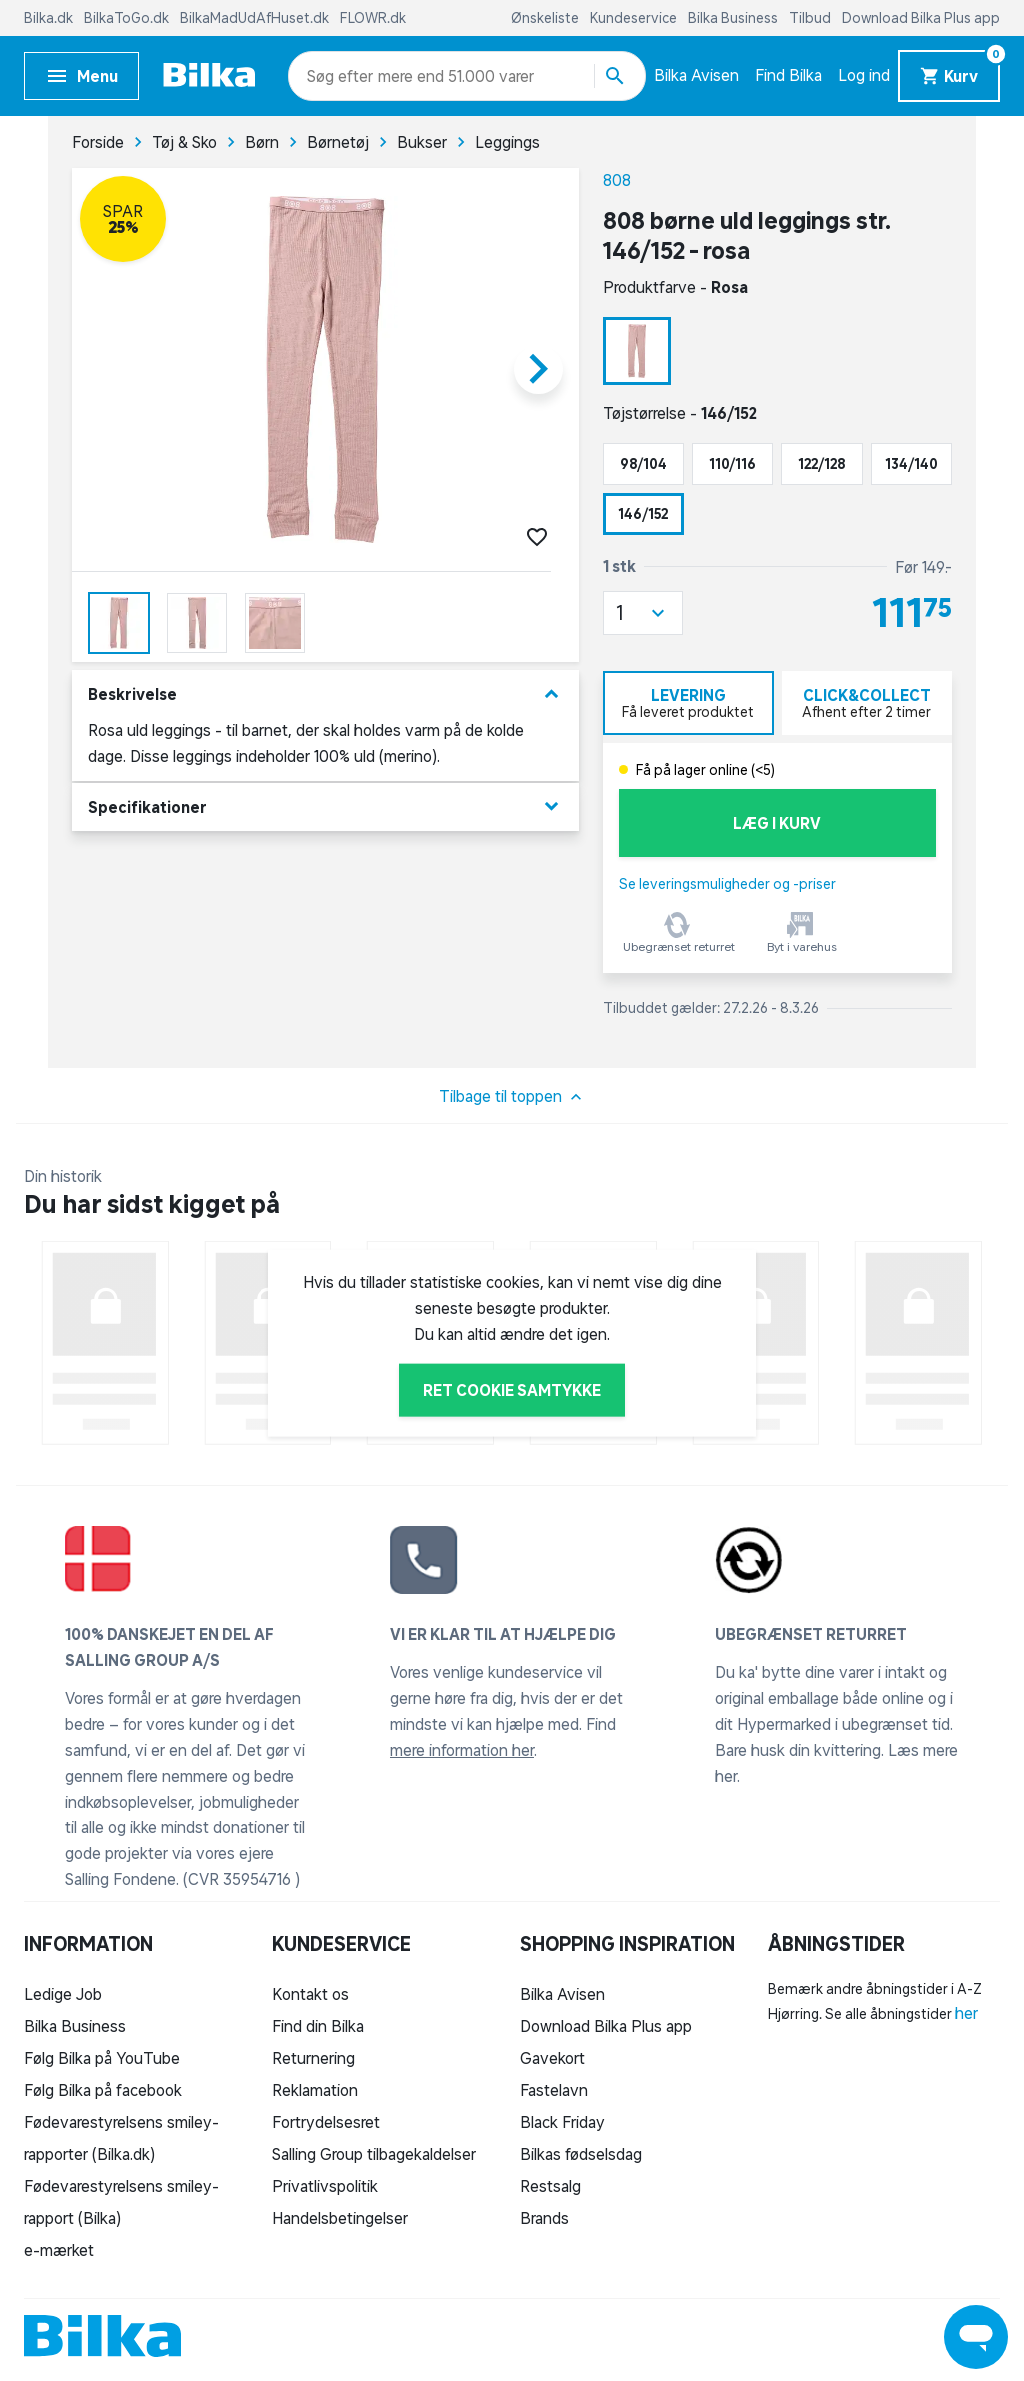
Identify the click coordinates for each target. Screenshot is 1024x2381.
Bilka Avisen (696, 75)
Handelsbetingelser (340, 2218)
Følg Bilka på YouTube (102, 2058)
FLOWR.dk (373, 18)
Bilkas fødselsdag (581, 2154)
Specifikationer (325, 806)
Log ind (864, 75)
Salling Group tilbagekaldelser (374, 2154)
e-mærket (59, 2250)
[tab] (688, 703)
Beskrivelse (325, 694)
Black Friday (562, 2122)
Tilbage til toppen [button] (512, 1097)
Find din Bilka (318, 2026)
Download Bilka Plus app (921, 18)
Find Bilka (788, 75)
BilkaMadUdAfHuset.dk (256, 18)
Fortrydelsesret (326, 2122)
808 (617, 180)
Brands (544, 2218)
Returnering (313, 2058)
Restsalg (550, 2186)
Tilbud (811, 18)
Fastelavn (554, 2090)
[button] (643, 613)
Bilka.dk (50, 18)
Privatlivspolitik (325, 2186)
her (966, 2013)
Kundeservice (635, 18)
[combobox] (342, 76)
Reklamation (315, 2090)
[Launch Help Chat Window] (976, 2337)
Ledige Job (63, 1994)
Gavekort (552, 2058)
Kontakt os (310, 1994)
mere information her (462, 1750)
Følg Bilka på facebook (103, 2090)
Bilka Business (734, 18)
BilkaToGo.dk (128, 18)
